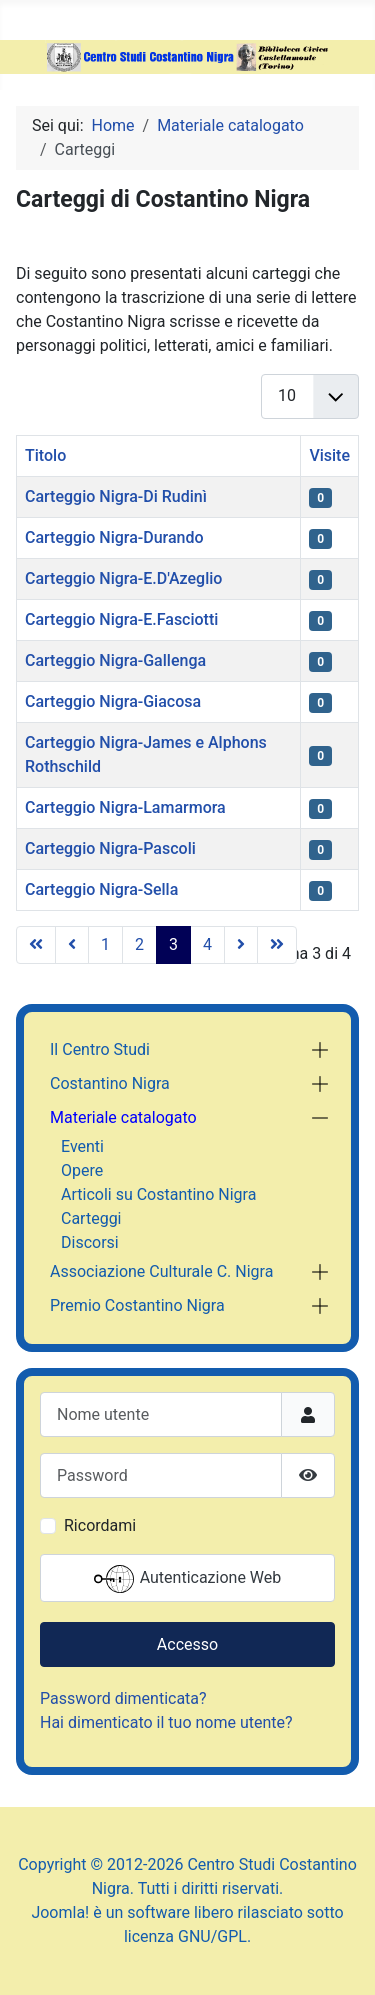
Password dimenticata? (123, 1698)
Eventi (82, 1146)
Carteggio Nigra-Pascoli (110, 848)
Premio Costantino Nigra (137, 1305)
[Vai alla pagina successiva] (241, 945)
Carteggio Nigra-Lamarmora (125, 807)
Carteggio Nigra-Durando (114, 537)
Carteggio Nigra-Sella (101, 889)
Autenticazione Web (188, 1579)
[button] (320, 1050)
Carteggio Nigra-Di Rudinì (116, 496)
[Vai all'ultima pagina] (277, 945)
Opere (82, 1170)
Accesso (187, 1644)
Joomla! (60, 1912)
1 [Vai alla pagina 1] (105, 944)
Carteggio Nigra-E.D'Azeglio (123, 578)
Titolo (45, 455)
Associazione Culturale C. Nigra (161, 1271)
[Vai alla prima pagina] (36, 945)
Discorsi (90, 1242)
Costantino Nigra (110, 1083)
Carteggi (91, 1218)
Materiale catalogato (123, 1117)
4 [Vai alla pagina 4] (207, 944)
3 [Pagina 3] (173, 944)
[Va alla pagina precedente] (72, 945)
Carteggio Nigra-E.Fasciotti (121, 619)
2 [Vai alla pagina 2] (139, 944)
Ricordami (100, 1525)
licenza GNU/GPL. (187, 1936)
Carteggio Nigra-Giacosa (113, 701)
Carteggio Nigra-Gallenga (115, 660)
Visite (329, 455)
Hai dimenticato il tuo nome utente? (166, 1722)
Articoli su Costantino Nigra (158, 1194)
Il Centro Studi (100, 1049)
